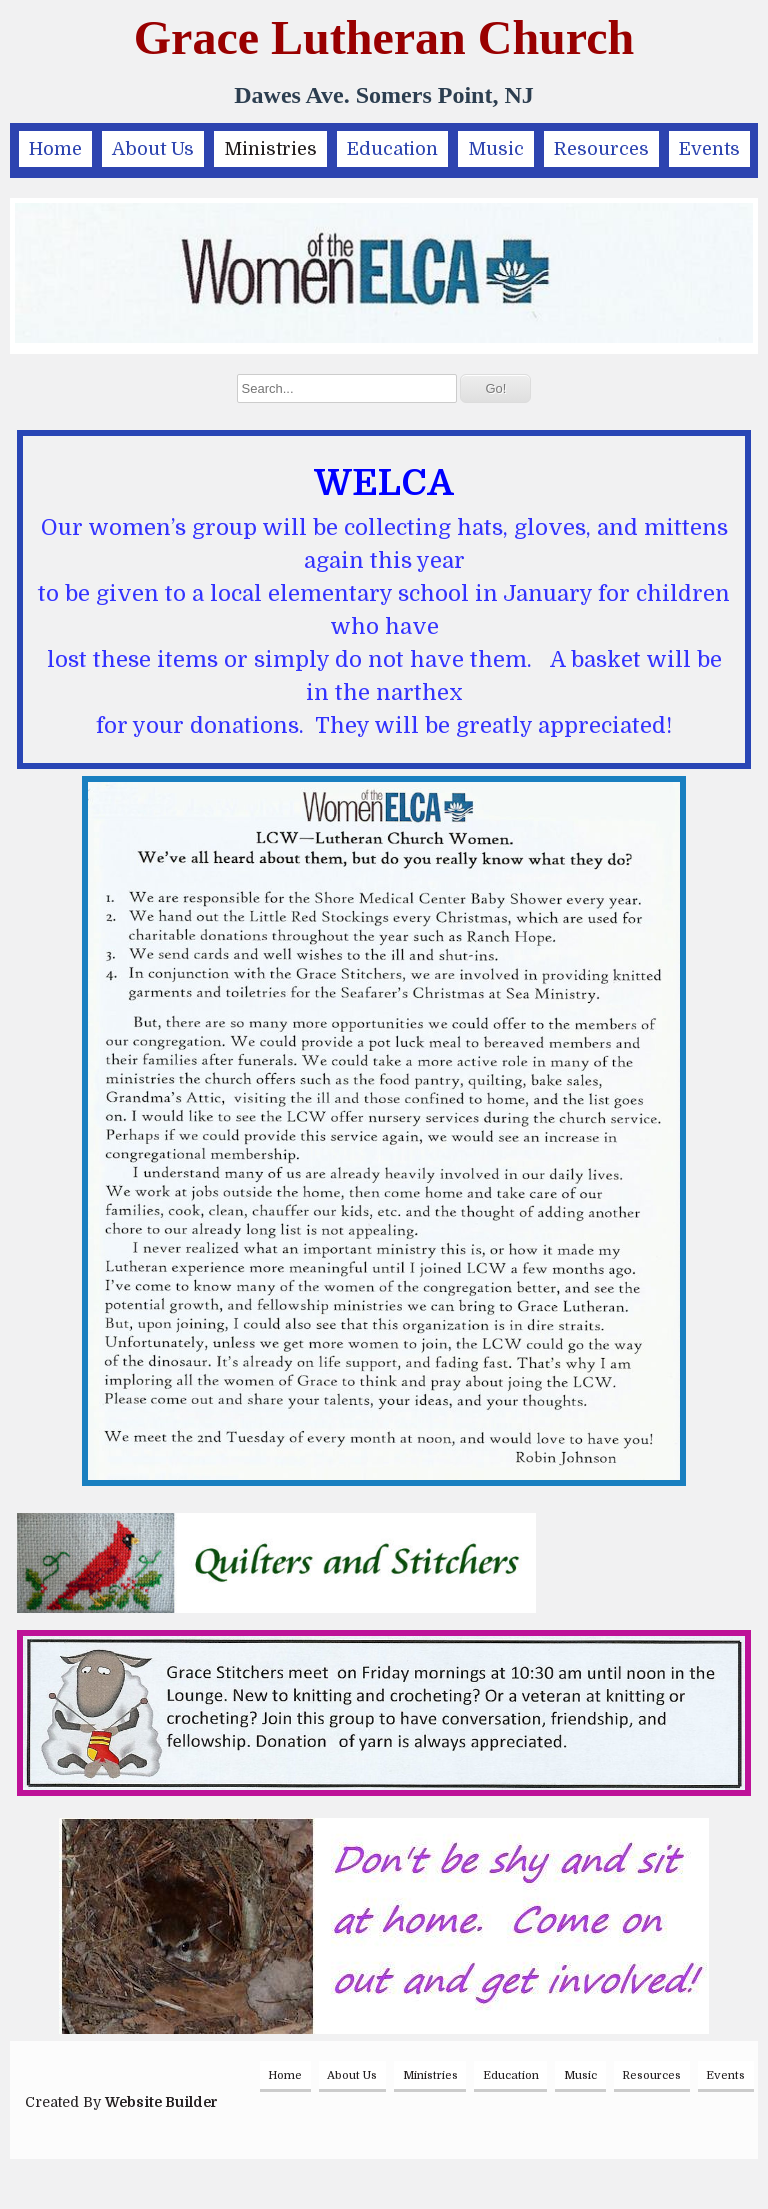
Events (709, 149)
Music (496, 149)
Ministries (270, 149)
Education (392, 149)
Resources (601, 149)
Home (55, 149)
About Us (153, 149)
